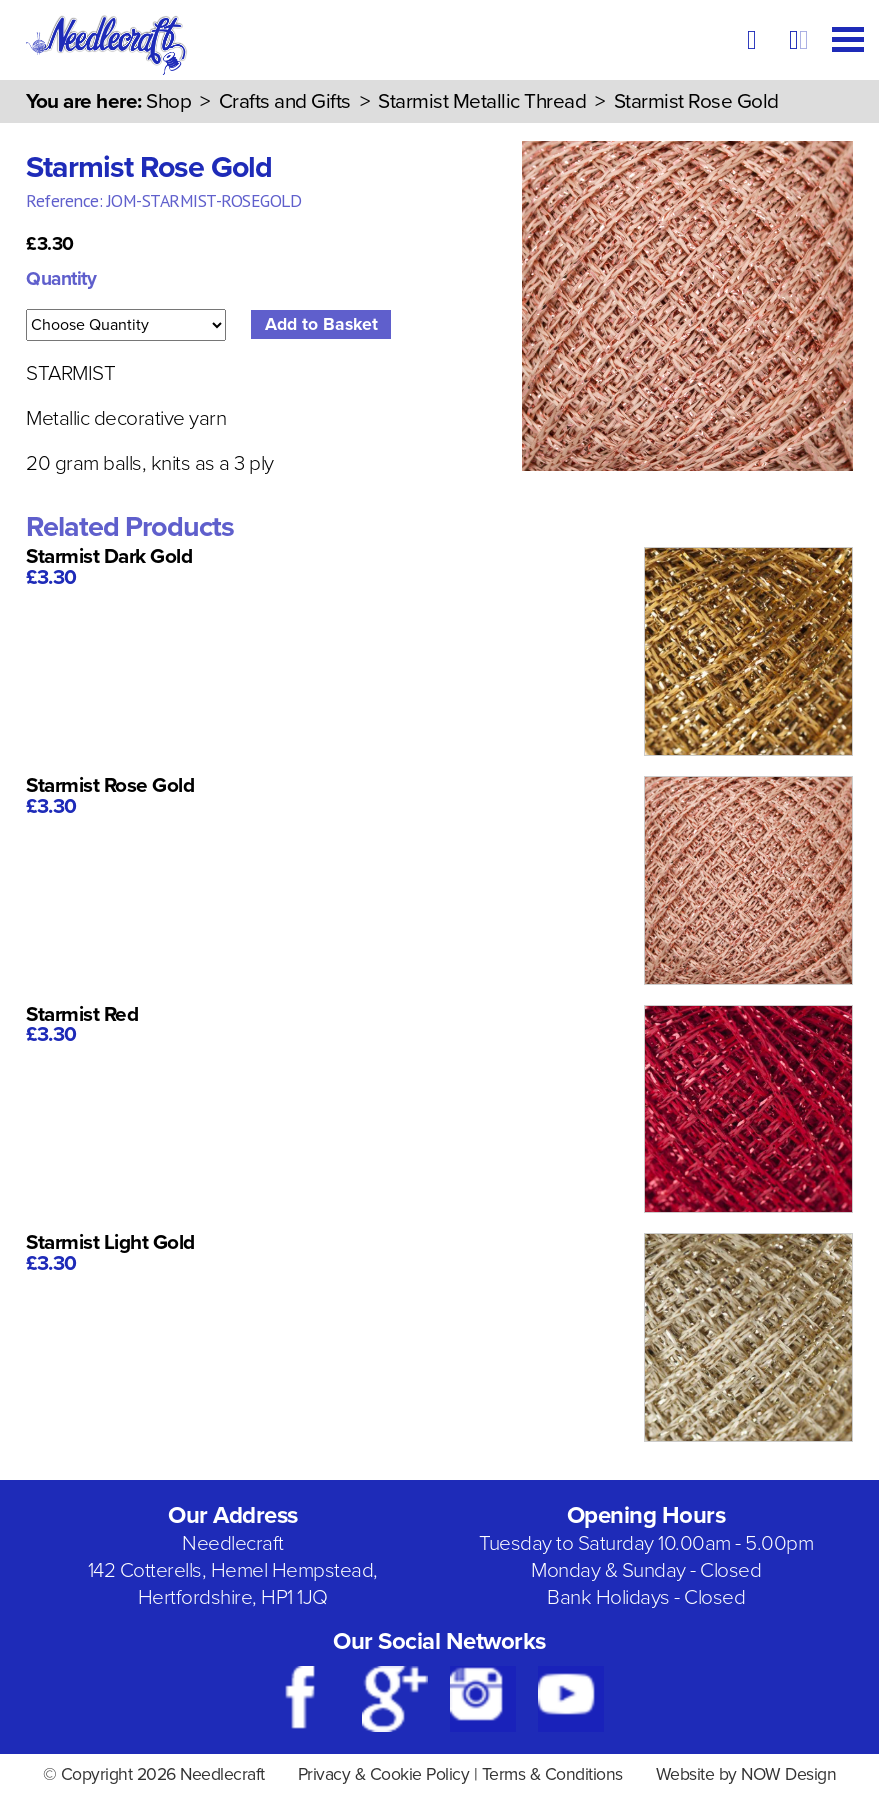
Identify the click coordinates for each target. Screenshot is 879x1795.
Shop (168, 101)
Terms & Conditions (552, 1774)
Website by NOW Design (746, 1774)
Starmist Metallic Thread (482, 101)
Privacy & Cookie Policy (384, 1774)
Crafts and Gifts (285, 101)
